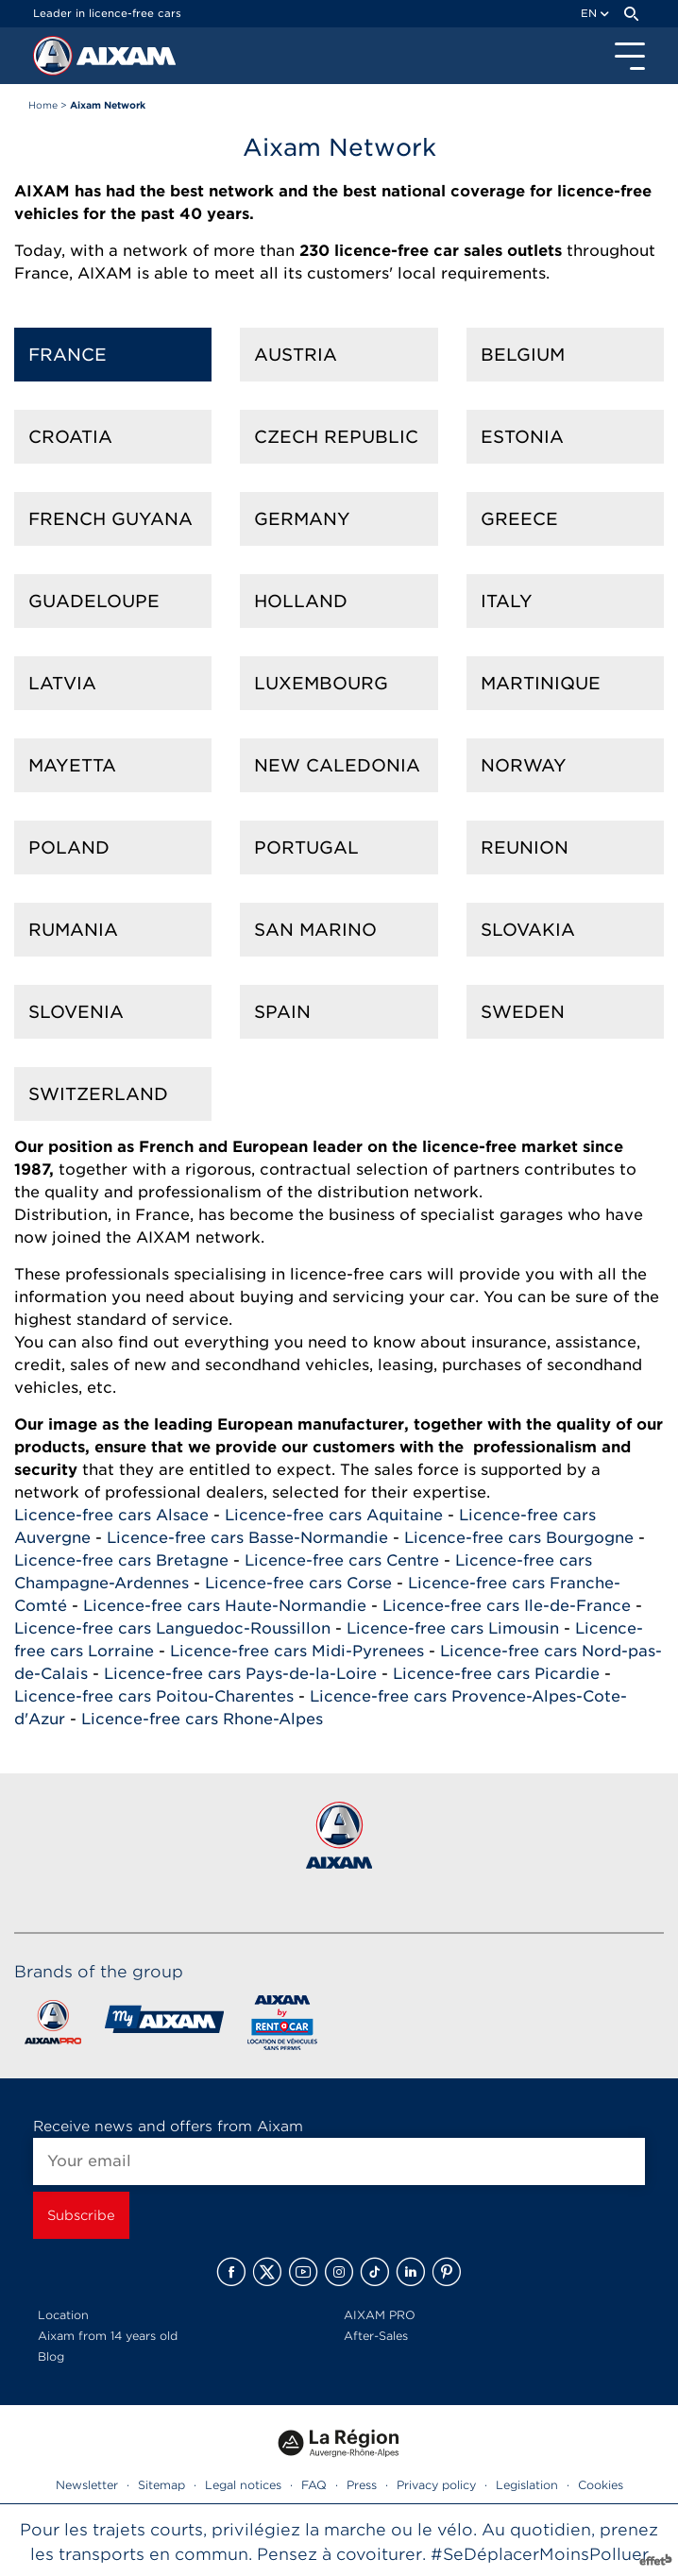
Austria (295, 354)
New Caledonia (337, 765)
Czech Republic (336, 437)
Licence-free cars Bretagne (121, 1560)
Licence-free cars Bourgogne (519, 1538)
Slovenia (76, 1012)
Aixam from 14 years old (108, 2336)
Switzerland (98, 1094)
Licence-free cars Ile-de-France (506, 1606)
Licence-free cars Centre (342, 1560)
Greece (519, 519)
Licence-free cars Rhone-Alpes (202, 1719)
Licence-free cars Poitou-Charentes (154, 1696)
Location (63, 2315)
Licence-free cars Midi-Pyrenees (297, 1651)
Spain (282, 1012)
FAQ (314, 2485)
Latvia (62, 683)
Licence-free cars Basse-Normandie (247, 1538)
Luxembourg (321, 683)
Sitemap (161, 2485)
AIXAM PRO (379, 2315)
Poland (69, 847)
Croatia (70, 437)
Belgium (523, 354)
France (67, 354)
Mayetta (72, 765)
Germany (302, 519)
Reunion (524, 847)
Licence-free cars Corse (298, 1583)
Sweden (523, 1012)
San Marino (315, 930)
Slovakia (528, 930)
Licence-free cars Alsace (111, 1515)
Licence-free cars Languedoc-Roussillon (172, 1628)
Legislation (527, 2485)
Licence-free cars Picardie (496, 1674)
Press (362, 2485)
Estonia (522, 437)
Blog (51, 2356)
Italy (507, 601)
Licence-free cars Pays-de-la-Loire (240, 1674)
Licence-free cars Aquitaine (334, 1515)
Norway (524, 765)
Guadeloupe (94, 601)
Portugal (306, 847)
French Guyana (110, 519)
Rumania (73, 930)
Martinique (541, 683)
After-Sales (376, 2336)
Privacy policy (436, 2485)
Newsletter (87, 2485)
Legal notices (243, 2485)
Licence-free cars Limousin (453, 1628)
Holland (300, 601)
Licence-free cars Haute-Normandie (224, 1606)
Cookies (600, 2485)
